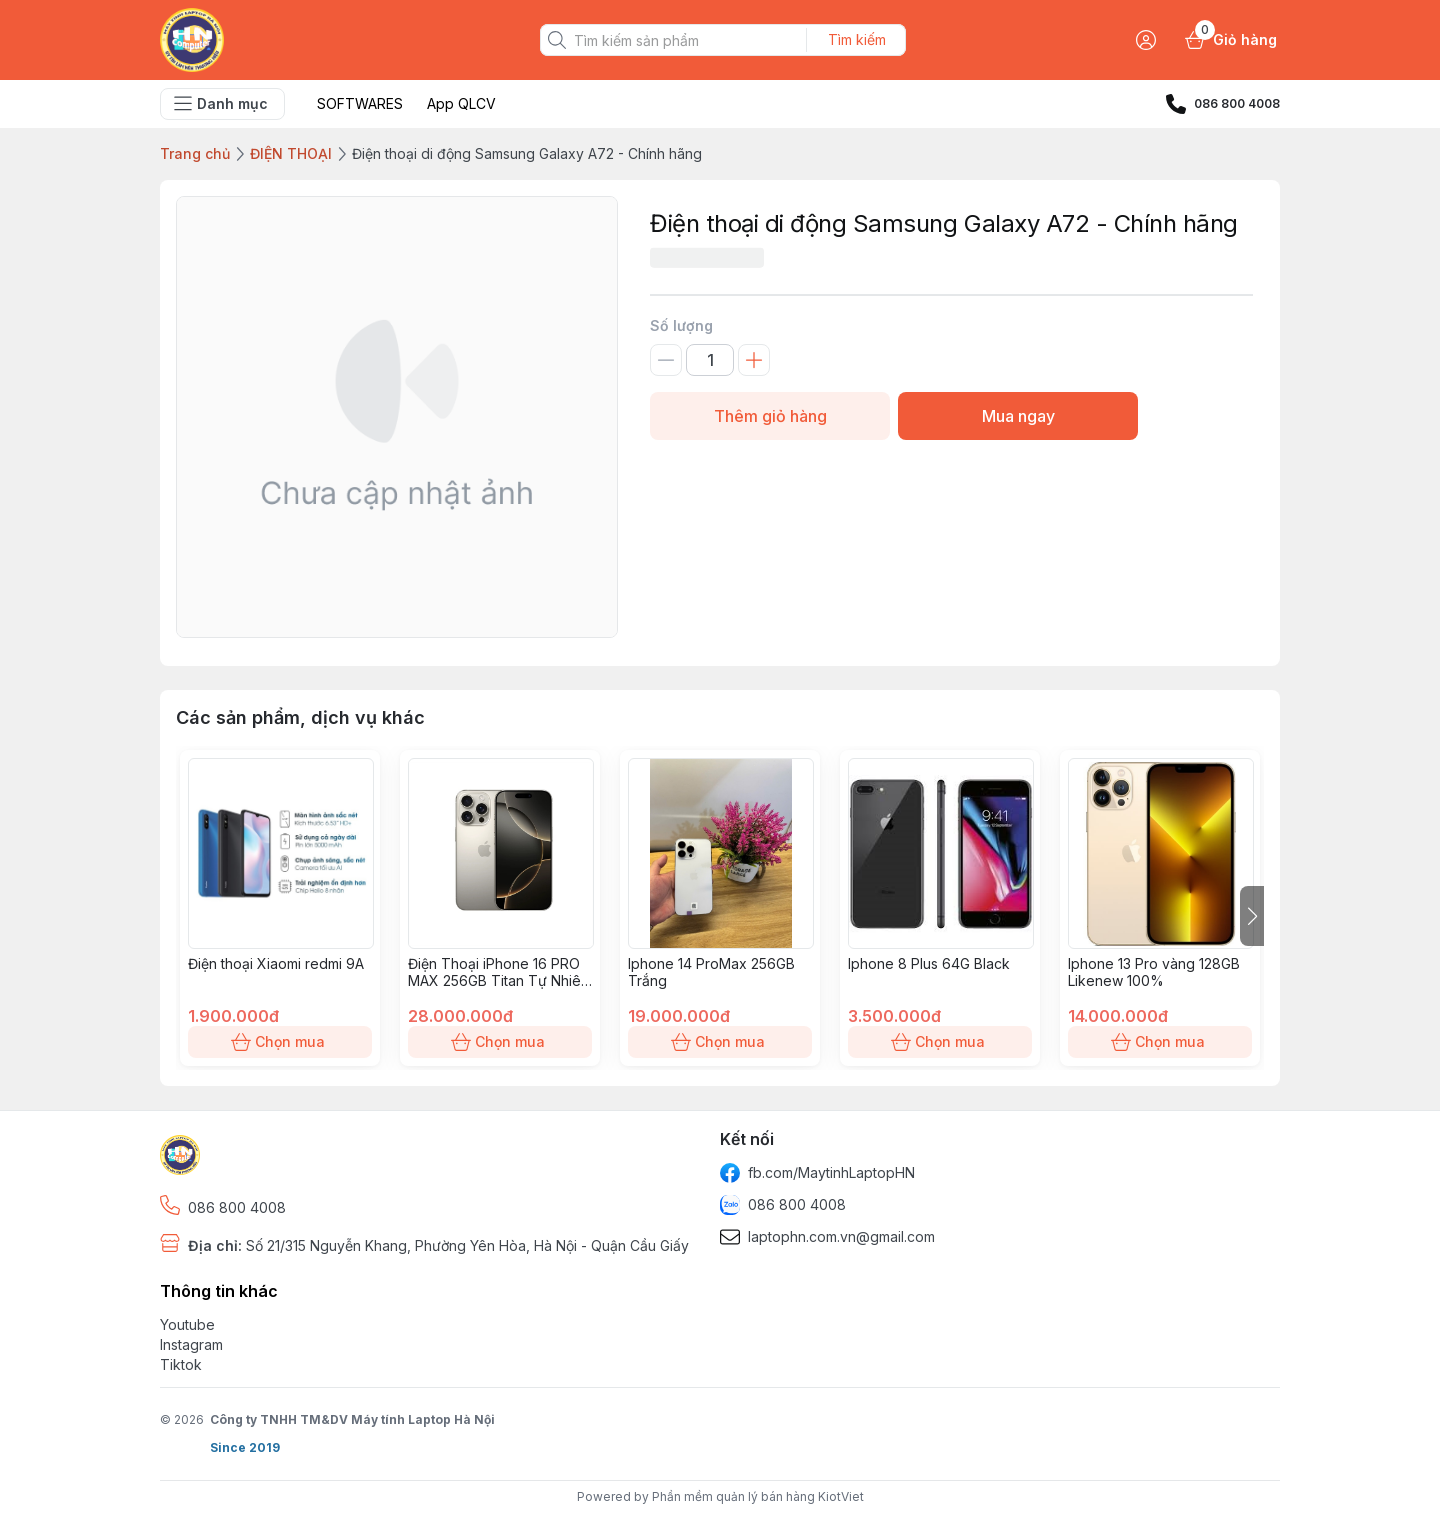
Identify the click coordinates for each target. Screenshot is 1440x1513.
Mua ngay (1018, 416)
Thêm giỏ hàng (770, 416)
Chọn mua (280, 1042)
